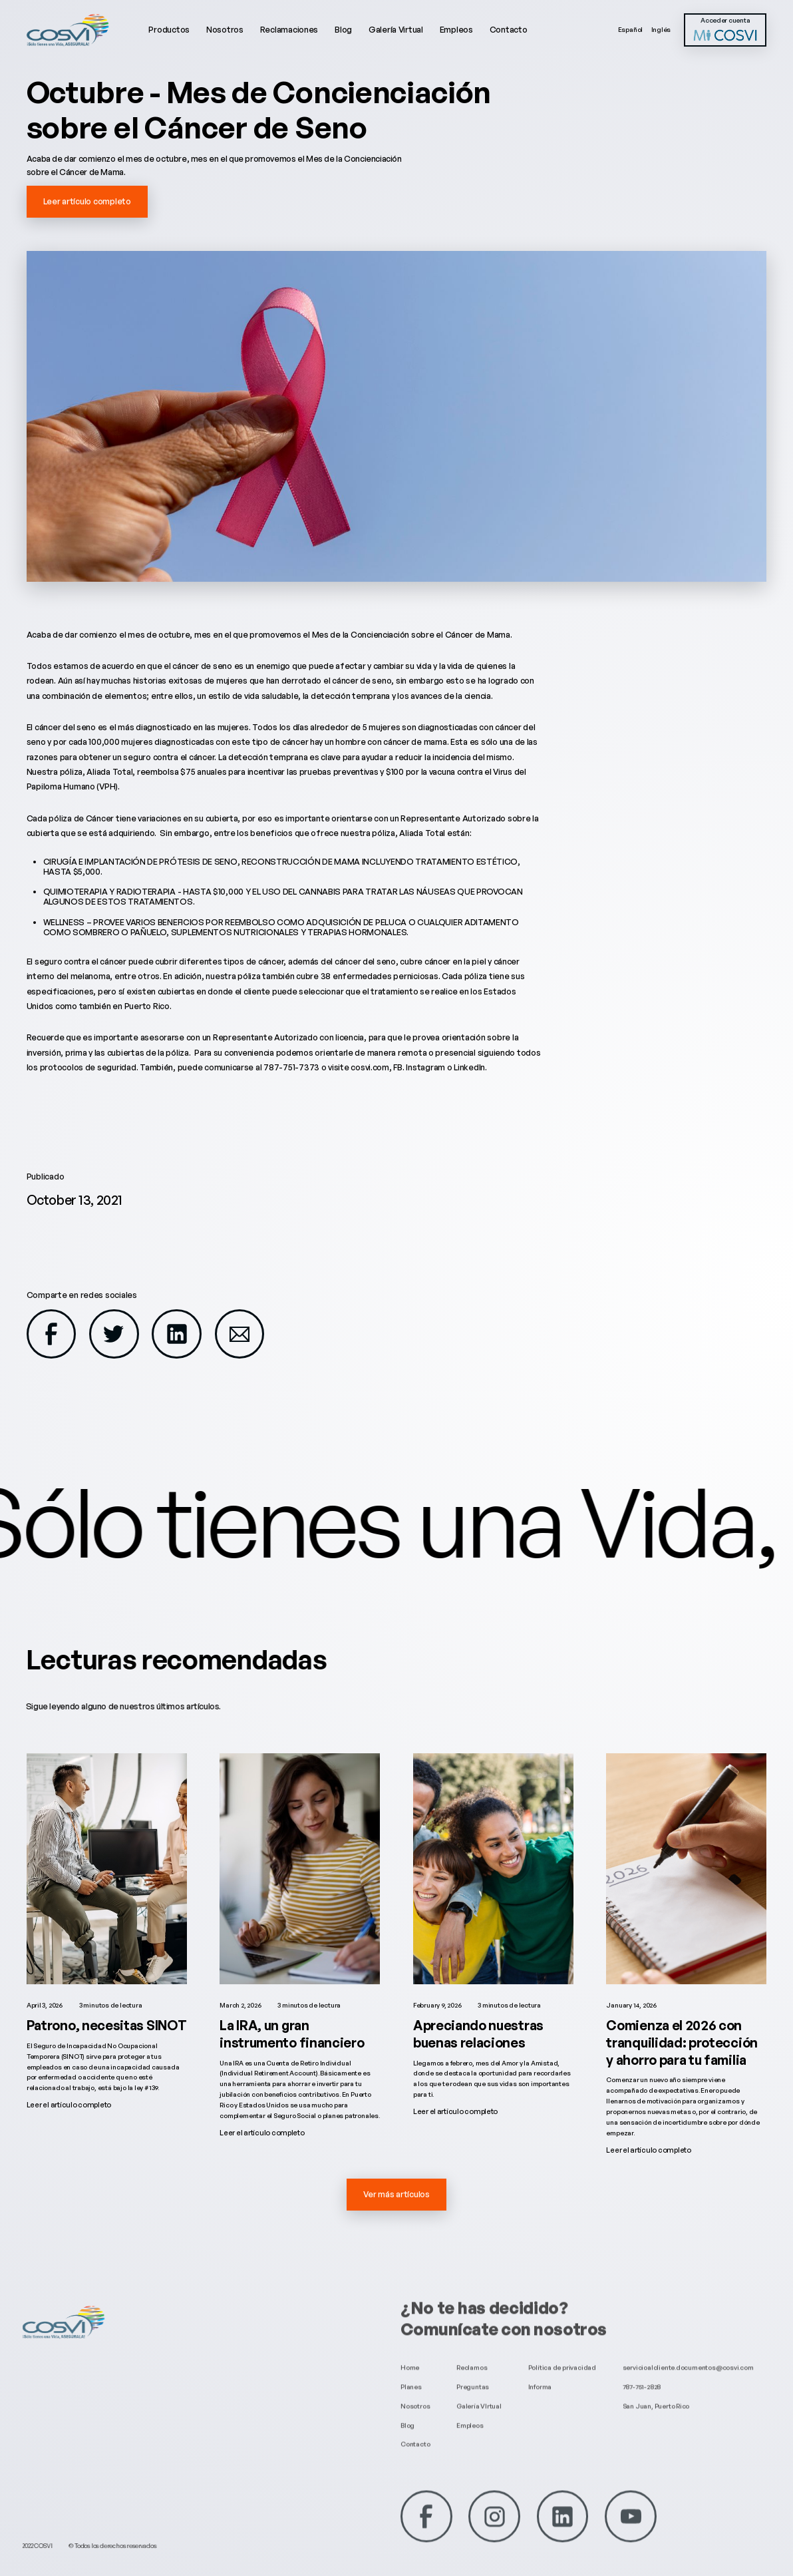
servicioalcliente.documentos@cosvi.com (688, 2354)
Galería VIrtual (479, 2392)
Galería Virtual (396, 29)
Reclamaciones (289, 29)
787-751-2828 (642, 2373)
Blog (343, 29)
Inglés (661, 29)
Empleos (456, 29)
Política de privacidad (562, 2354)
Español (630, 29)
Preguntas (472, 2373)
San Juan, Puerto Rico (656, 2392)
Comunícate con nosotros (503, 2316)
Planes (411, 2373)
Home (409, 2354)
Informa (540, 2373)
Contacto (509, 29)
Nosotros (224, 29)
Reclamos (471, 2354)
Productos (169, 29)
